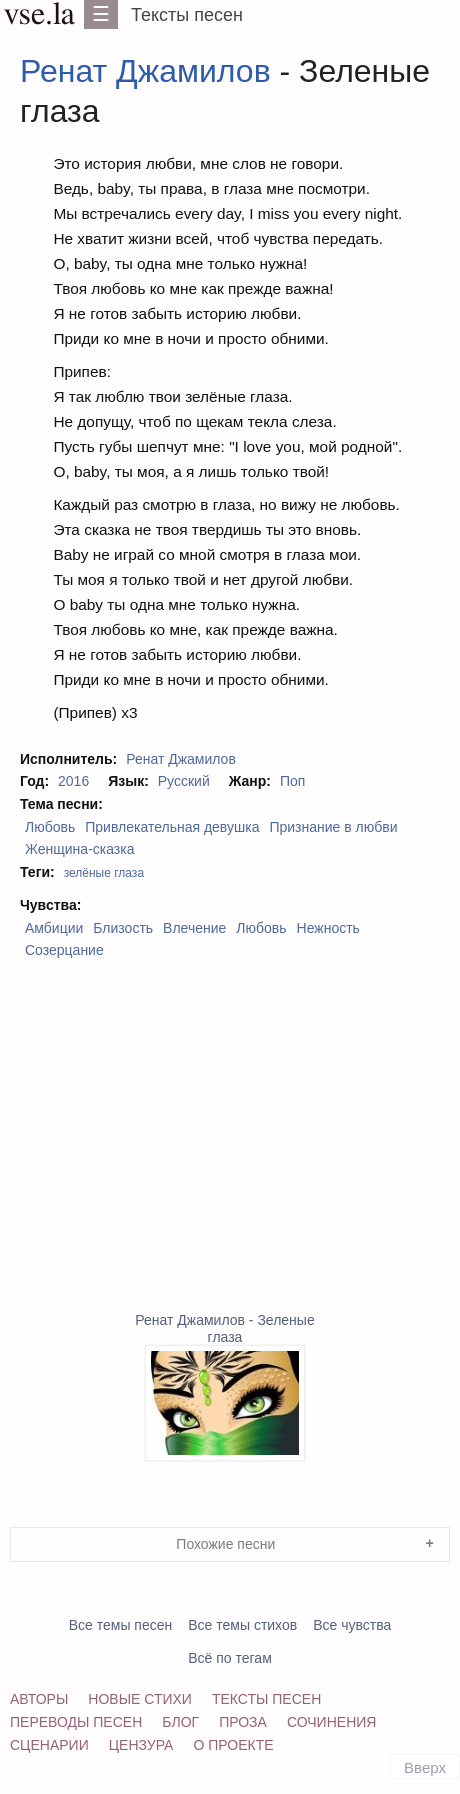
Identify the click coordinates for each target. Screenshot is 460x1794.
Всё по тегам (230, 1658)
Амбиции (54, 928)
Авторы (39, 1699)
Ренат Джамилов (145, 71)
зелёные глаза (104, 873)
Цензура (141, 1745)
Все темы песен (121, 1625)
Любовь (50, 827)
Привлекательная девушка (172, 827)
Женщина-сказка (80, 849)
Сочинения (332, 1722)
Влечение (194, 928)
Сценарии (49, 1745)
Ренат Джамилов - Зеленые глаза (224, 1386)
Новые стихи (140, 1699)
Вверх (425, 1767)
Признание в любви (333, 827)
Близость (123, 928)
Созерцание (64, 950)
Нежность (328, 928)
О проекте (233, 1745)
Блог (180, 1722)
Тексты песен (187, 15)
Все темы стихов (242, 1625)
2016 (73, 781)
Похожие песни (225, 1544)
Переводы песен (76, 1722)
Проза (243, 1722)
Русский (184, 781)
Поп (292, 781)
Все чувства (352, 1625)
